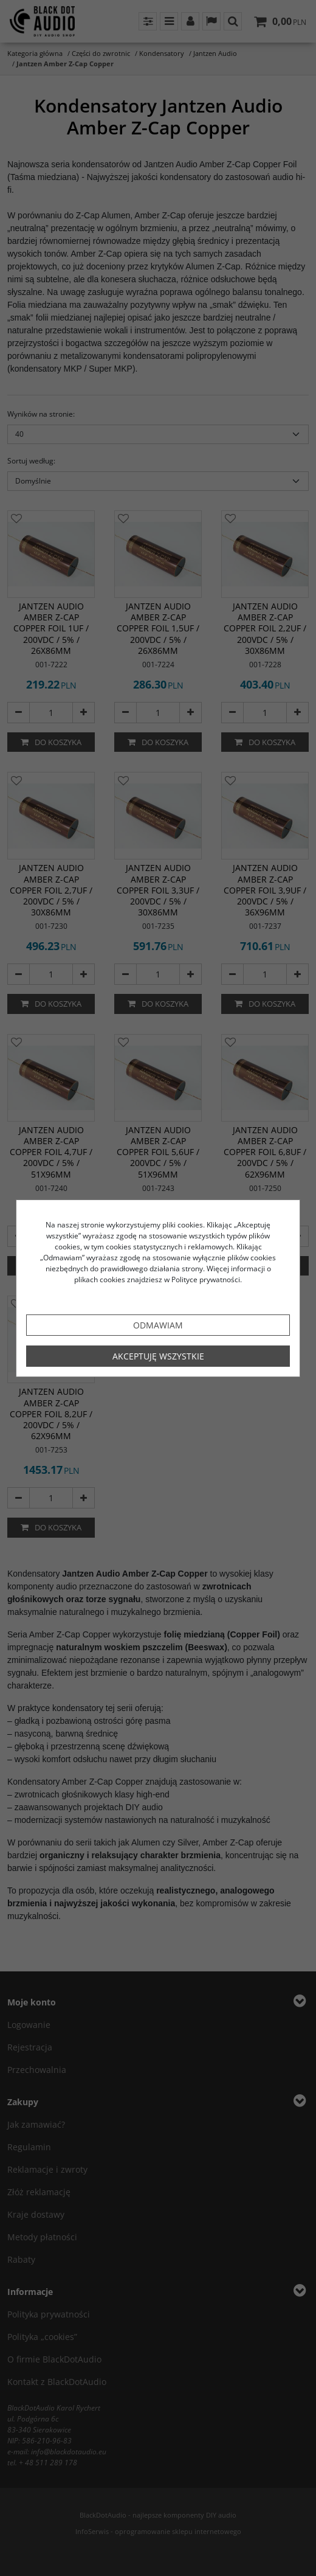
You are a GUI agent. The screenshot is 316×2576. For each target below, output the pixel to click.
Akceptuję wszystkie (158, 1356)
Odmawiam (158, 1325)
